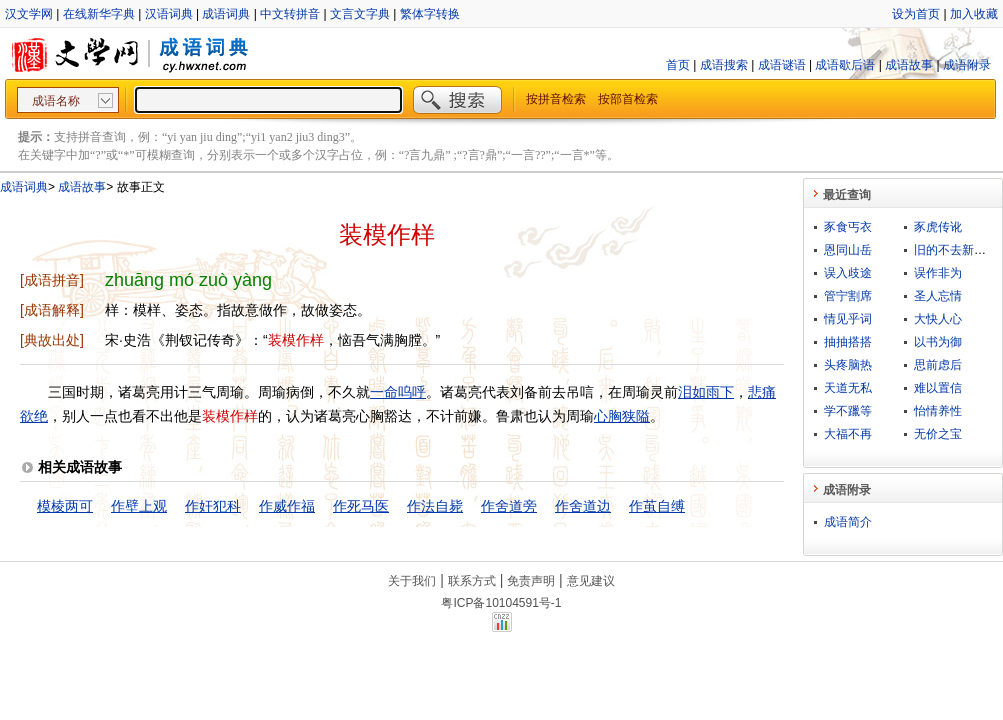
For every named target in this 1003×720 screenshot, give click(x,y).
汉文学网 (29, 14)
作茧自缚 (657, 506)
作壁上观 (139, 506)
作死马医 (361, 506)
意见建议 (591, 581)
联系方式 (472, 581)
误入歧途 (848, 273)
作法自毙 (435, 506)
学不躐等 (848, 411)
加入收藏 (974, 14)
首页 (678, 65)
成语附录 (967, 65)
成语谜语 (782, 65)
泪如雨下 (706, 392)
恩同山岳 (848, 250)
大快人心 (938, 319)
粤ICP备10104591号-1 (501, 603)
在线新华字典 (99, 14)
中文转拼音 (290, 14)
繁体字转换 (430, 14)
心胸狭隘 (622, 416)
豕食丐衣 (848, 227)
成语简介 (848, 522)
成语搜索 (724, 65)
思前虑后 (938, 365)
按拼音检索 (556, 99)
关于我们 (412, 581)
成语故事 (909, 65)
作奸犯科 (213, 506)
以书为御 (938, 342)
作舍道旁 (509, 506)
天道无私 (848, 388)
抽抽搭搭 (848, 342)
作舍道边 (583, 506)
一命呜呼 (398, 392)
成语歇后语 (845, 65)
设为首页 (916, 14)
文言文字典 (360, 14)
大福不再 (848, 434)
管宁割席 (848, 296)
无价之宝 (938, 434)
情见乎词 (848, 319)
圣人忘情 (938, 296)
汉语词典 (169, 14)
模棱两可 (65, 506)
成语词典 (226, 14)
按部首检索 (628, 99)
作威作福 (287, 506)
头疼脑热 (848, 365)
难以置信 (938, 388)
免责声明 (531, 581)
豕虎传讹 (938, 227)
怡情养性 (938, 411)
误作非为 (938, 273)
